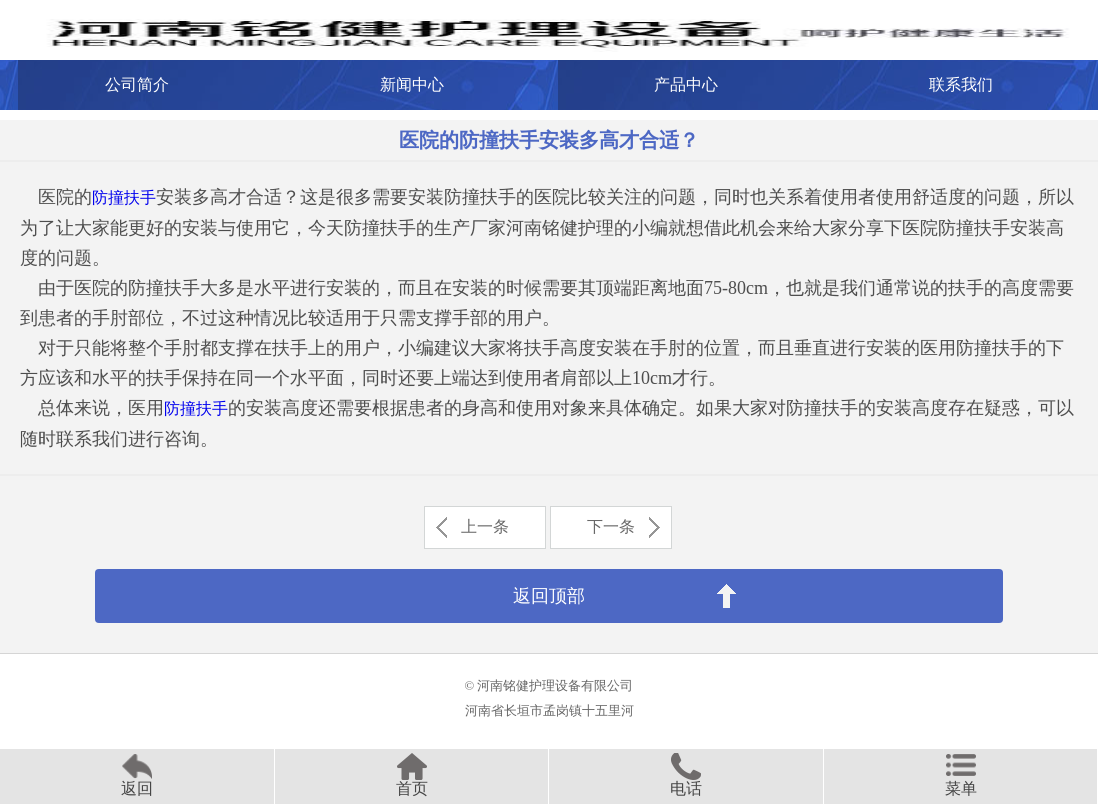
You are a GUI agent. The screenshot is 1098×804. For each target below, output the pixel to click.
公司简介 (137, 84)
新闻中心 (412, 84)
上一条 (485, 526)
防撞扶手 (124, 197)
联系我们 (961, 84)
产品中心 (686, 84)
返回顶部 (549, 596)
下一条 (611, 526)
